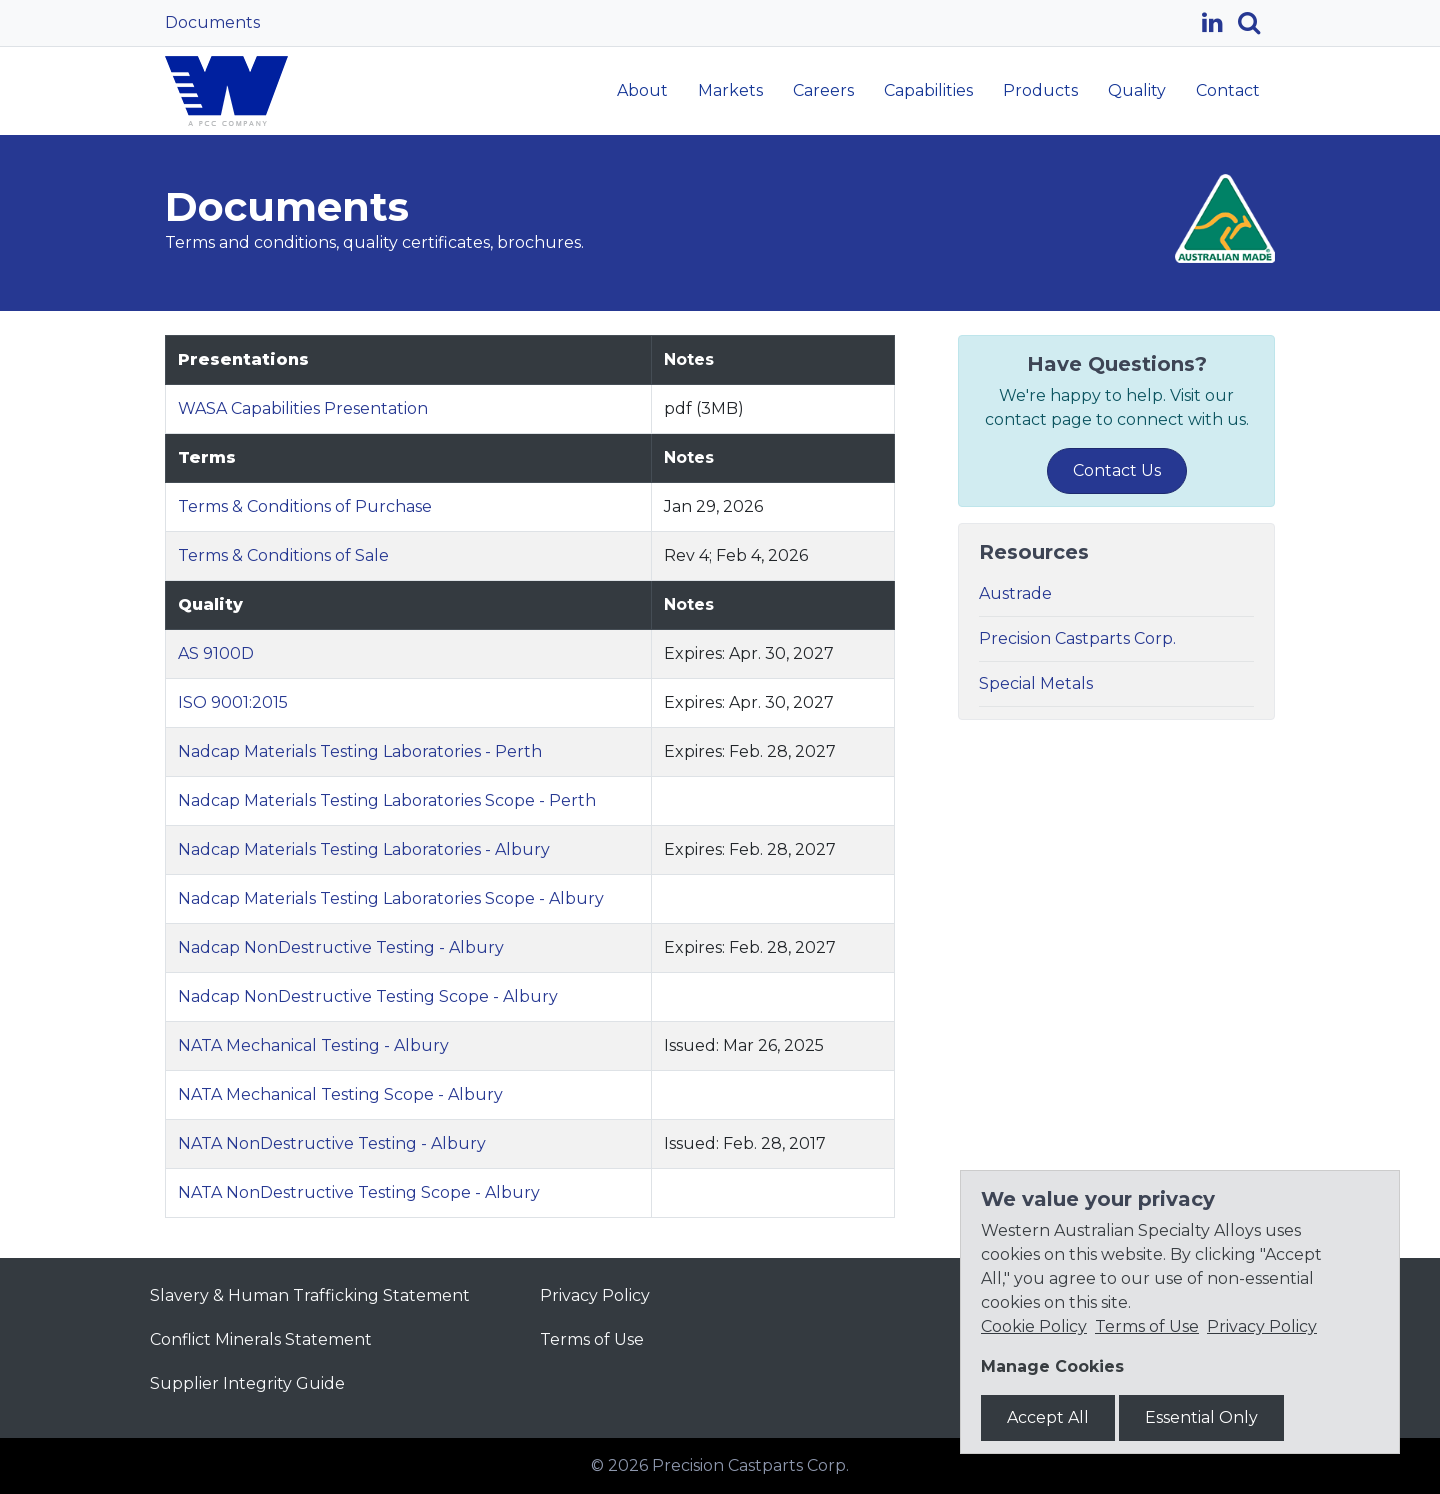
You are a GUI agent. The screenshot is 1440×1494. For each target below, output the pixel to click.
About (642, 90)
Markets (730, 90)
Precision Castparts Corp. (1077, 638)
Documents (212, 22)
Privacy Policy (595, 1295)
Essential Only (1201, 1417)
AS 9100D (216, 653)
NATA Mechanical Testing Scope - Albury (340, 1094)
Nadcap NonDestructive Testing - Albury (341, 947)
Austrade (1015, 593)
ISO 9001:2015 (233, 702)
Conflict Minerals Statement (261, 1339)
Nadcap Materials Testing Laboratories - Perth (360, 751)
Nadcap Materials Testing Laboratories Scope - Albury (391, 898)
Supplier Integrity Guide (247, 1383)
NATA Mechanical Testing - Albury (313, 1045)
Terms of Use (592, 1339)
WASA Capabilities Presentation (303, 408)
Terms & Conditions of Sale (283, 555)
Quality (1137, 90)
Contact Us (1117, 470)
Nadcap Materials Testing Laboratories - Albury (364, 849)
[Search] (1256, 23)
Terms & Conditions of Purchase (305, 506)
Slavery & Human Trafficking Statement (310, 1295)
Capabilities (928, 90)
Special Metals (1036, 683)
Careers (823, 90)
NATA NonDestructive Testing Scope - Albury (359, 1192)
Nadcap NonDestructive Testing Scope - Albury (368, 996)
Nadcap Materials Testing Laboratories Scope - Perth (387, 800)
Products (1040, 90)
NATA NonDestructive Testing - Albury (332, 1143)
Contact (1228, 90)
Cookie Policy (1034, 1326)
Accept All (1048, 1417)
